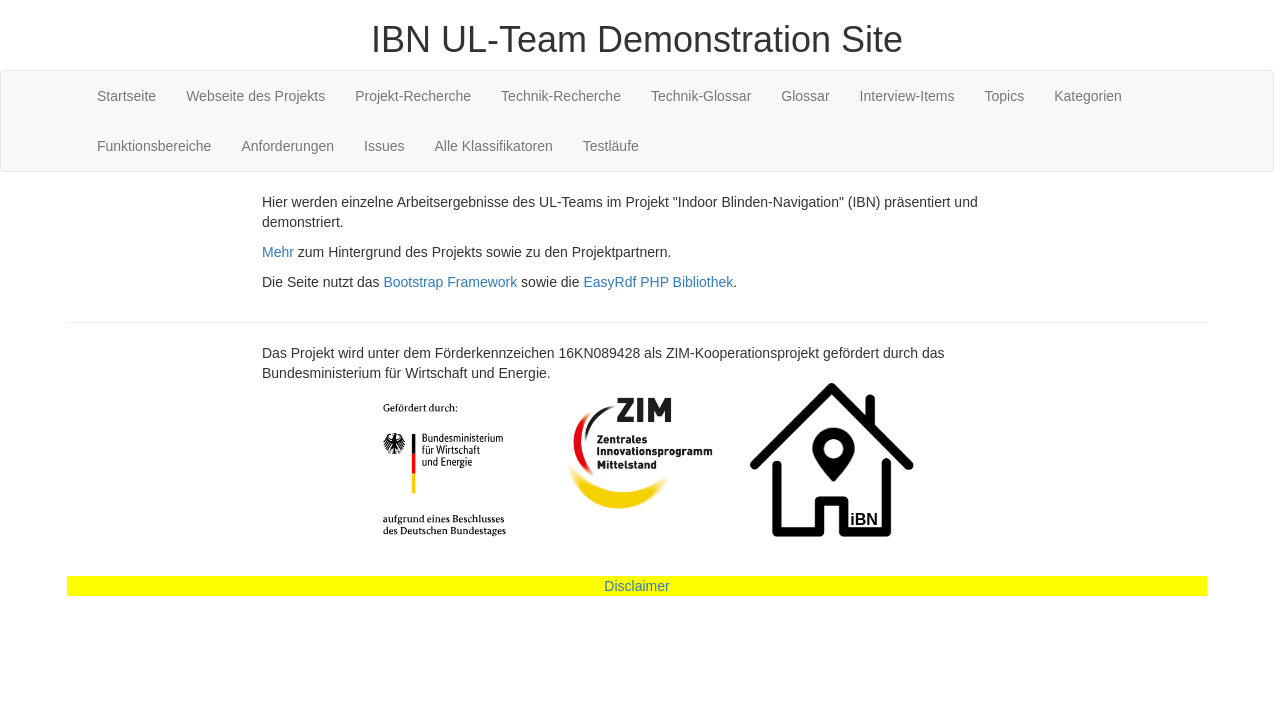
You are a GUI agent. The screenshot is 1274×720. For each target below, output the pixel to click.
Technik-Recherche (561, 96)
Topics (1004, 96)
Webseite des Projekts (255, 96)
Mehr (278, 252)
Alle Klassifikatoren (494, 146)
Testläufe (611, 146)
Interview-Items (907, 96)
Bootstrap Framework (450, 282)
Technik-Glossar (701, 96)
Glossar (805, 96)
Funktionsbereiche (154, 146)
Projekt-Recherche (413, 96)
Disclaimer (636, 586)
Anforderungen (287, 146)
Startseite (126, 96)
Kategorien (1088, 96)
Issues (384, 146)
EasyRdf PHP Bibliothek (658, 282)
